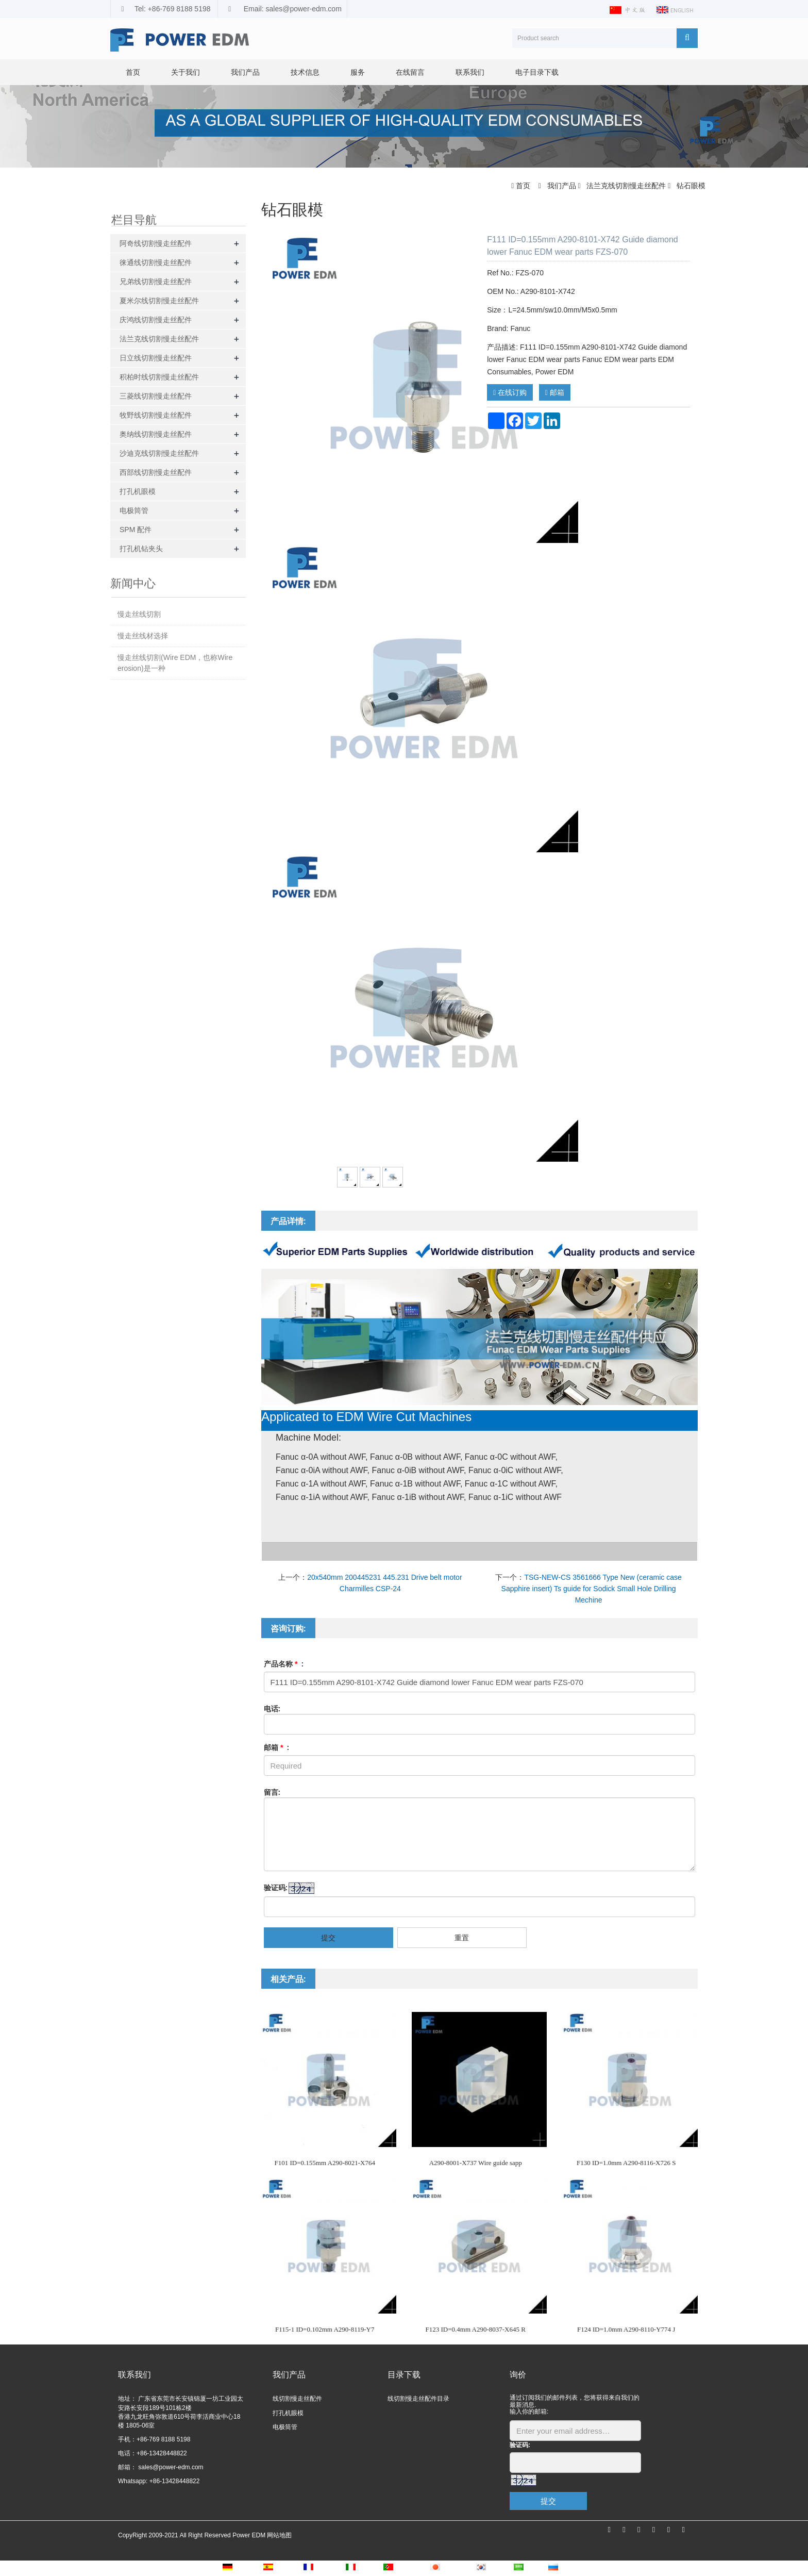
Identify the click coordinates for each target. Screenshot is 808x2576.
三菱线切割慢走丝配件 (156, 396)
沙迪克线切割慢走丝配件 (159, 453)
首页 (133, 72)
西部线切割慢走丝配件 (156, 472)
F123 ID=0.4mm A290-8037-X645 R (476, 2329)
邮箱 (554, 392)
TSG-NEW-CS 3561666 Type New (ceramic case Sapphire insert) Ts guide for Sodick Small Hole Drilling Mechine (591, 1588)
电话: (272, 1709)
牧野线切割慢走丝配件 (156, 415)
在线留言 (410, 72)
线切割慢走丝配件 (297, 2398)
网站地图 (279, 2535)
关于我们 (185, 72)
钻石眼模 (690, 185)
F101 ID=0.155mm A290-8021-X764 (325, 2163)
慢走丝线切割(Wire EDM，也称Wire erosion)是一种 (174, 662)
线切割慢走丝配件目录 (418, 2398)
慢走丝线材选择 (142, 636)
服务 (357, 72)
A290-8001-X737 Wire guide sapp (475, 2163)
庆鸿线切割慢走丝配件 (156, 320)
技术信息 (305, 72)
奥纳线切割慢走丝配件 (156, 434)
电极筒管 (134, 510)
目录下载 (404, 2374)
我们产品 (245, 72)
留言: (272, 1792)
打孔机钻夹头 (141, 548)
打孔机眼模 (138, 491)
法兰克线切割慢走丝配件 (626, 185)
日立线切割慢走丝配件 (156, 358)
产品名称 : (284, 1664)
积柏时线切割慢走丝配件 (159, 377)
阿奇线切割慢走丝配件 (156, 243)
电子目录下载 (537, 72)
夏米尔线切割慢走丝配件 (159, 300)
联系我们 (470, 72)
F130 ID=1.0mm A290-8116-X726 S (626, 2163)
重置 (461, 1938)
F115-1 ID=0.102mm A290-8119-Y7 (324, 2329)
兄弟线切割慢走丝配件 (156, 281)
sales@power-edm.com (170, 2467)
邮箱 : (277, 1747)
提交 (328, 1938)
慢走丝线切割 (139, 614)
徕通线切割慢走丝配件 (156, 262)
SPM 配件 (136, 529)
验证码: (276, 1888)
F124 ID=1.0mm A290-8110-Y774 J (626, 2329)
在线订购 (510, 392)
